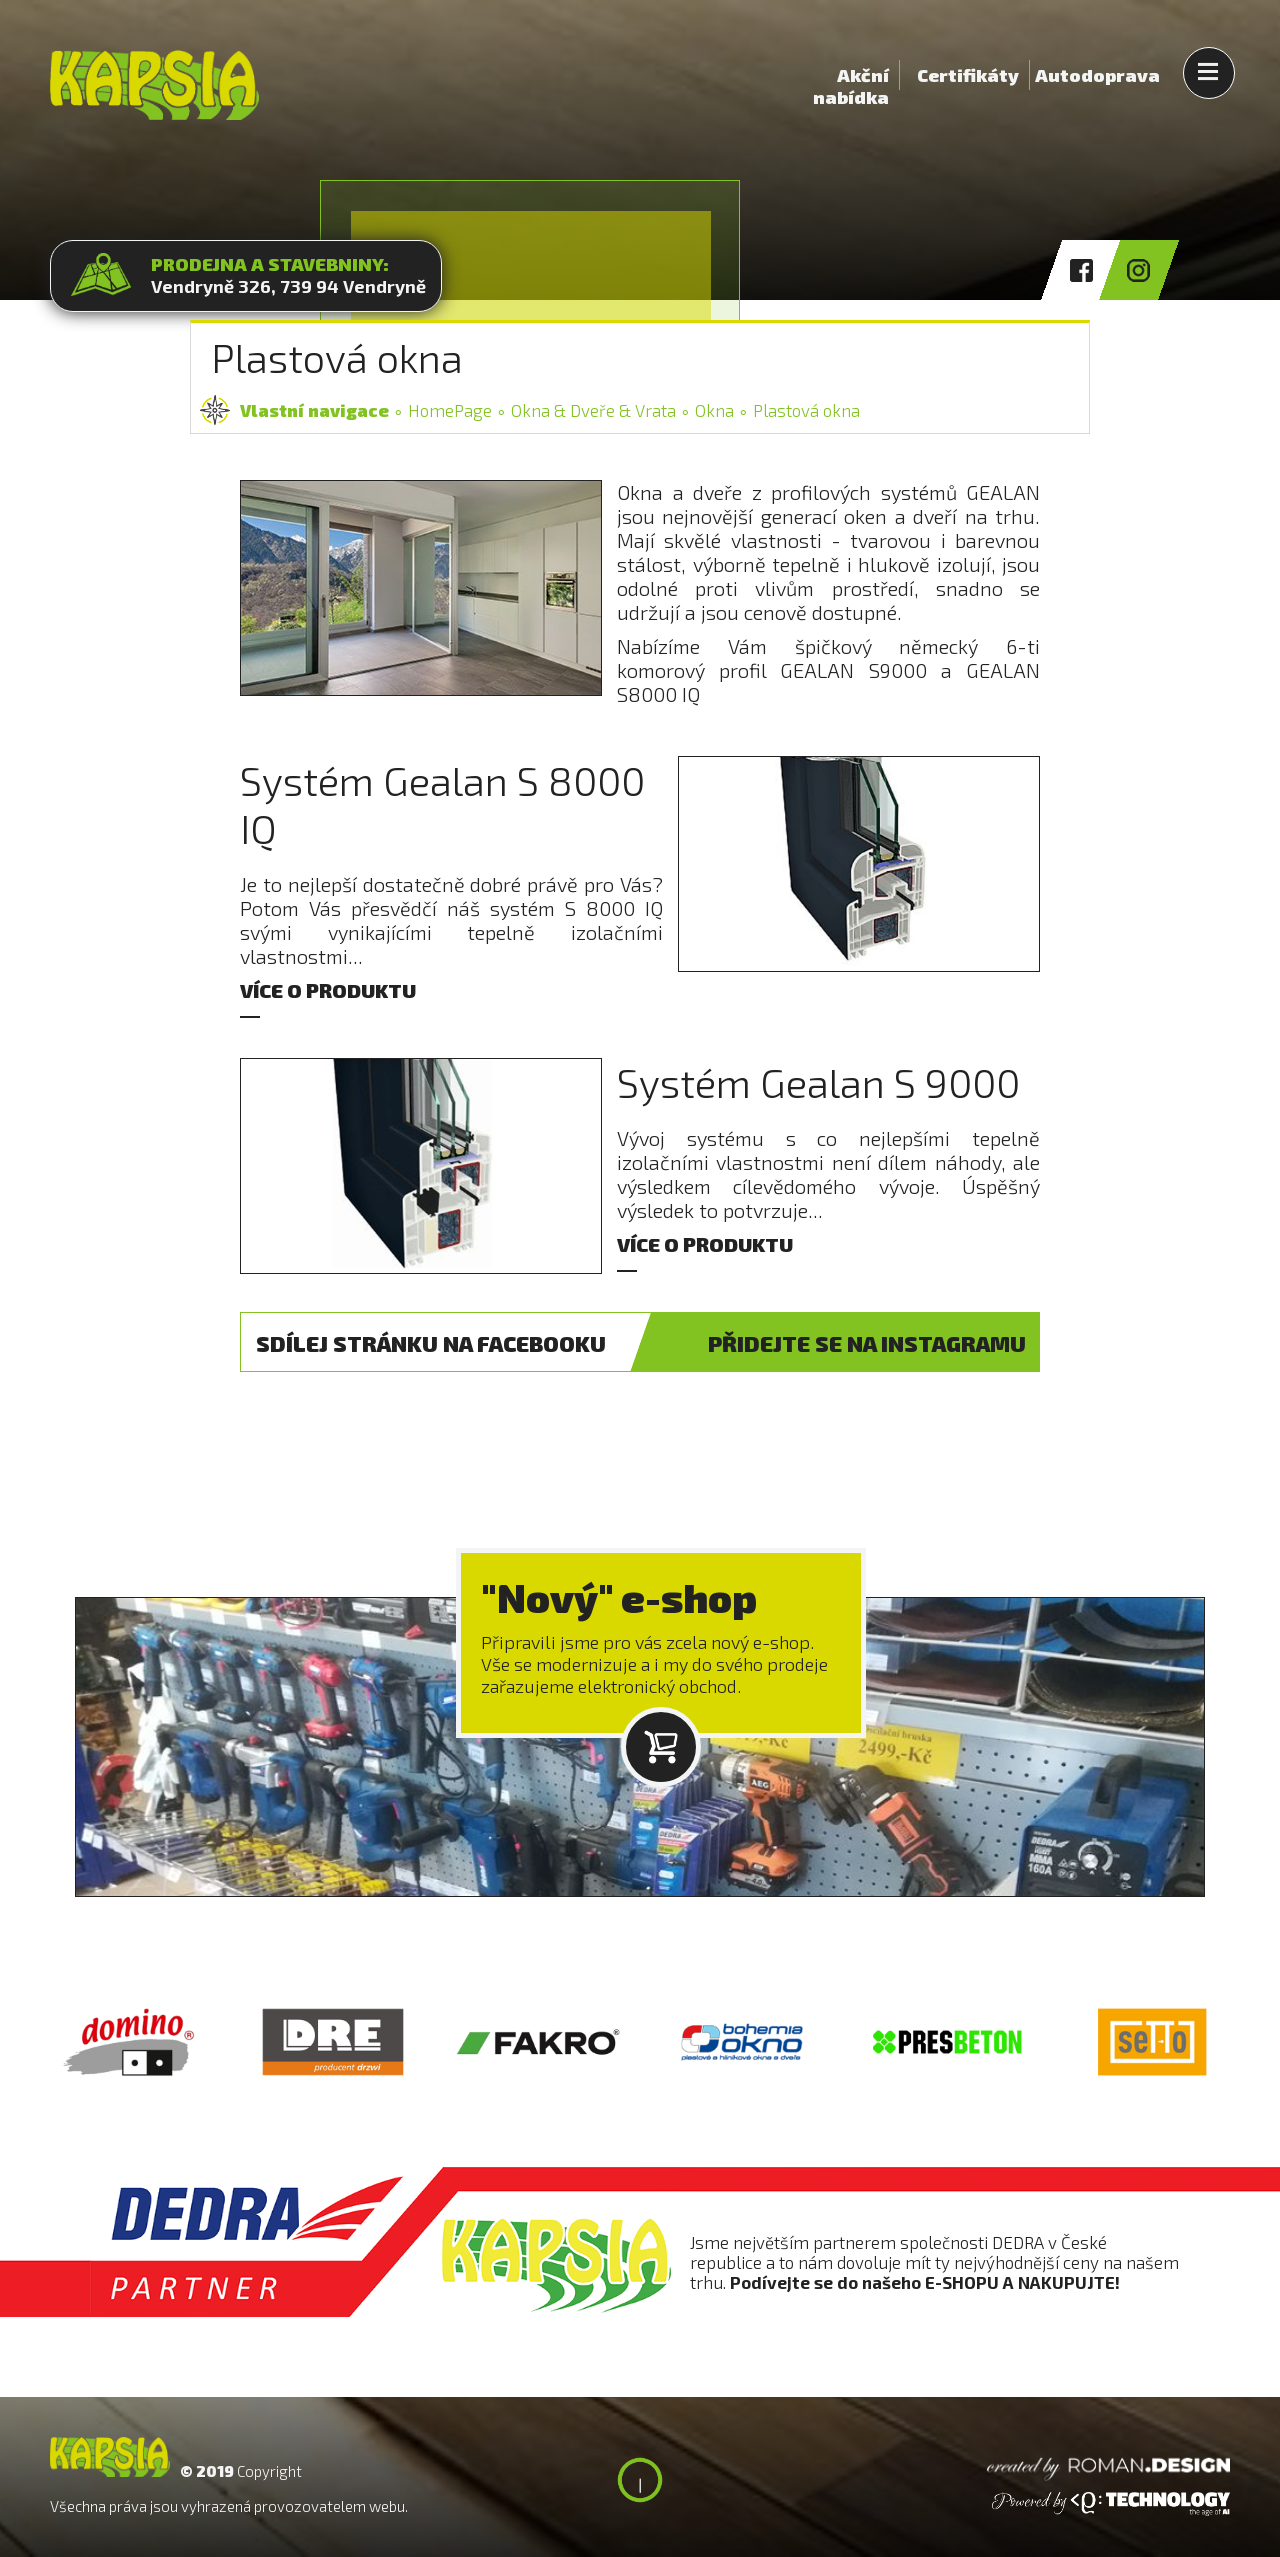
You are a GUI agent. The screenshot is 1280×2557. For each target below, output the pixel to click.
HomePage (450, 410)
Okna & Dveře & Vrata (593, 410)
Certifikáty (968, 75)
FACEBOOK (431, 1343)
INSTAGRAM (867, 1343)
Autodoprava (1097, 75)
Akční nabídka (851, 77)
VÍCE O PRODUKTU (328, 990)
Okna (714, 410)
